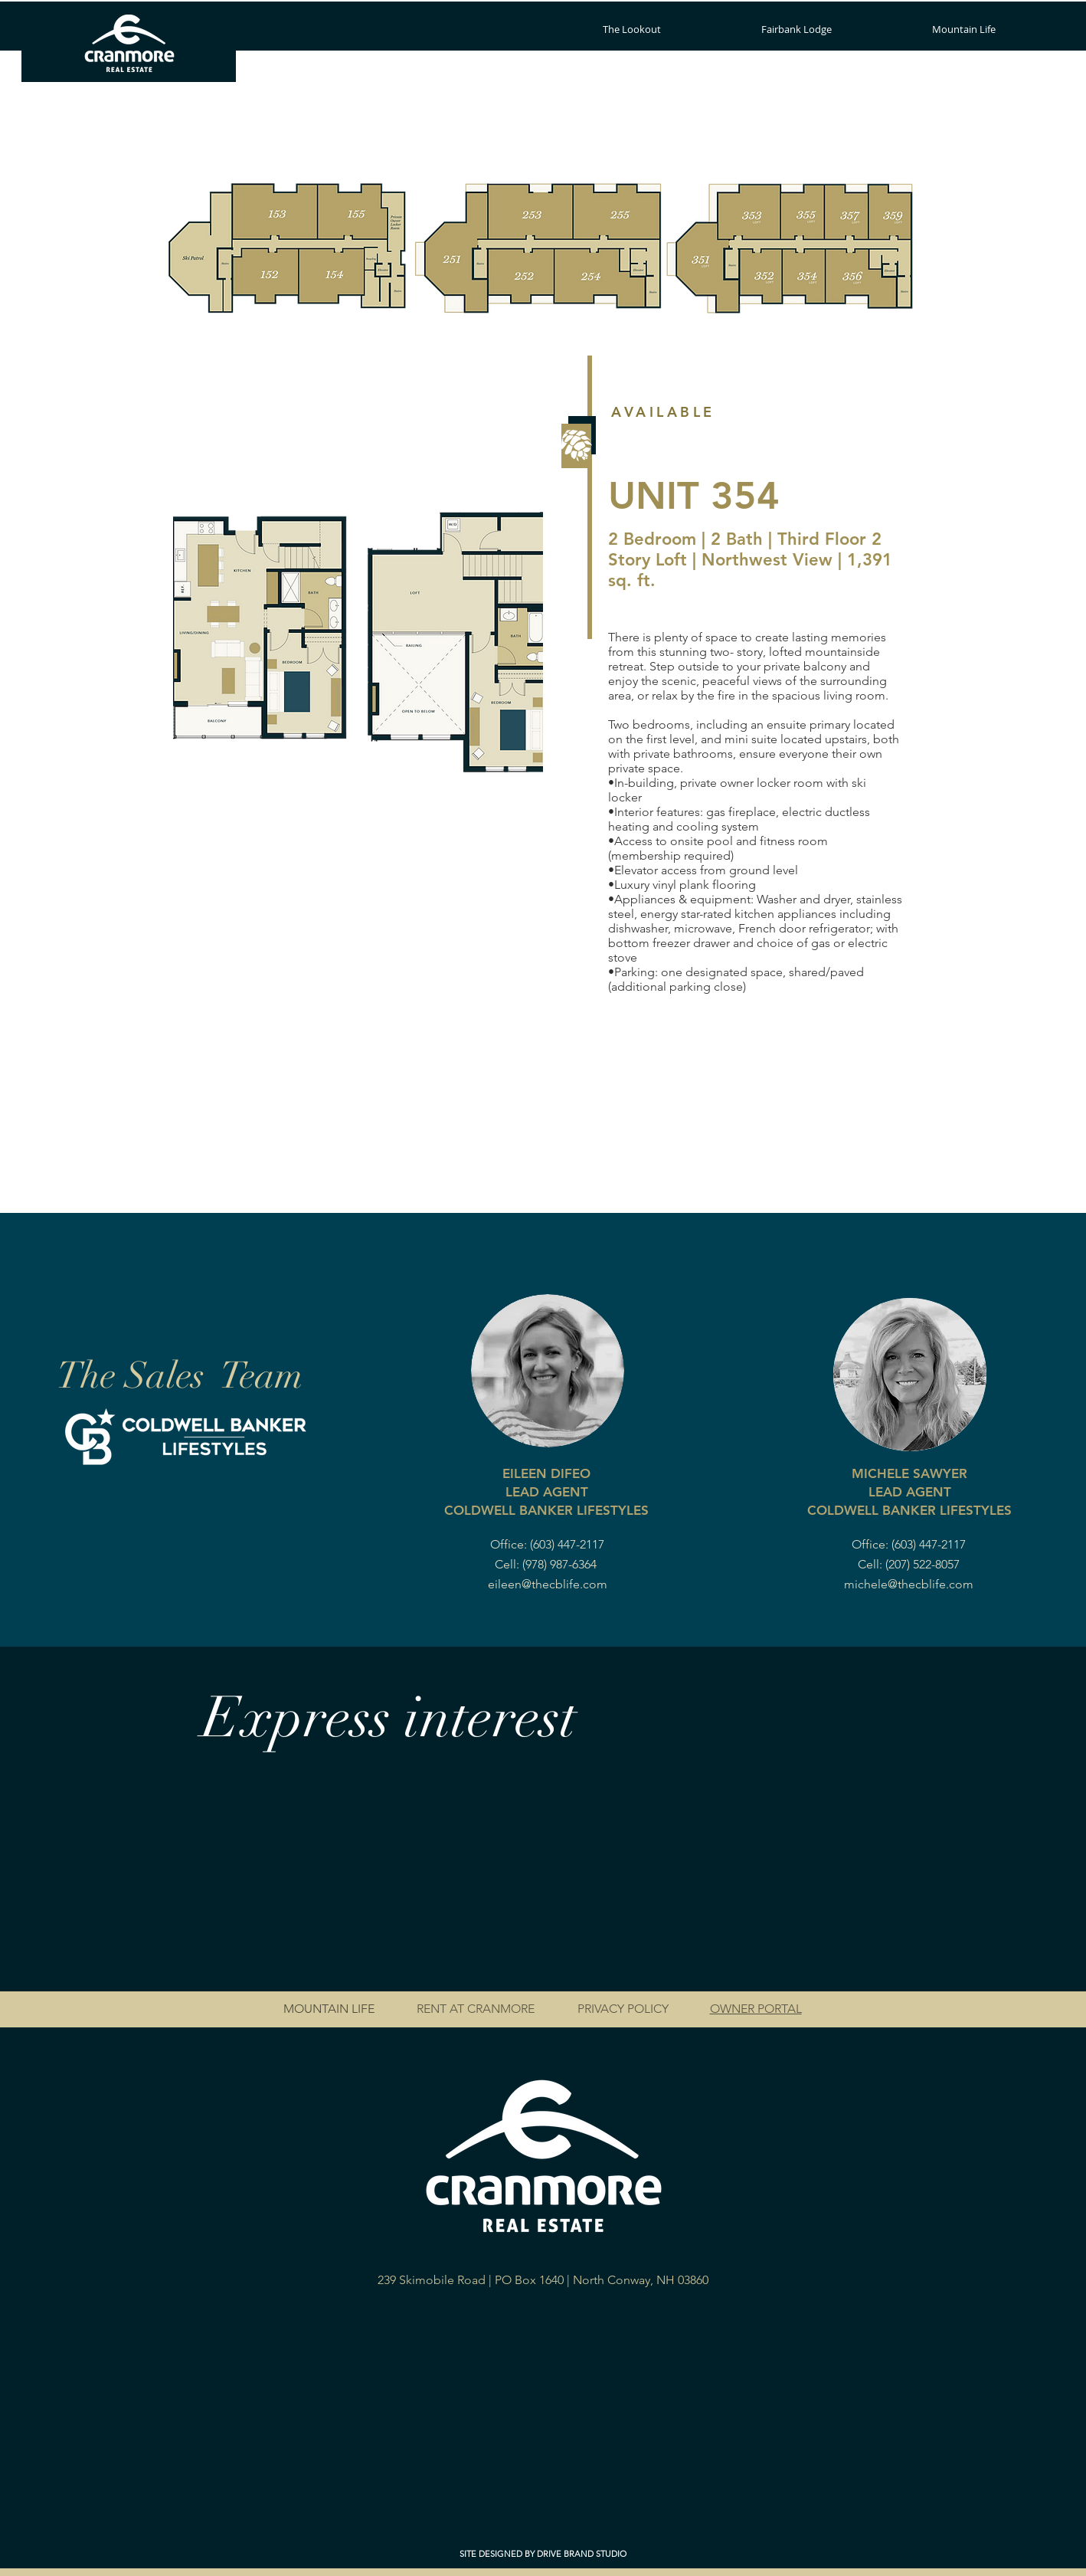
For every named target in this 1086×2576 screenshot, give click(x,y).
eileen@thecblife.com (547, 1584)
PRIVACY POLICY (623, 2008)
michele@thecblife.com (908, 1584)
